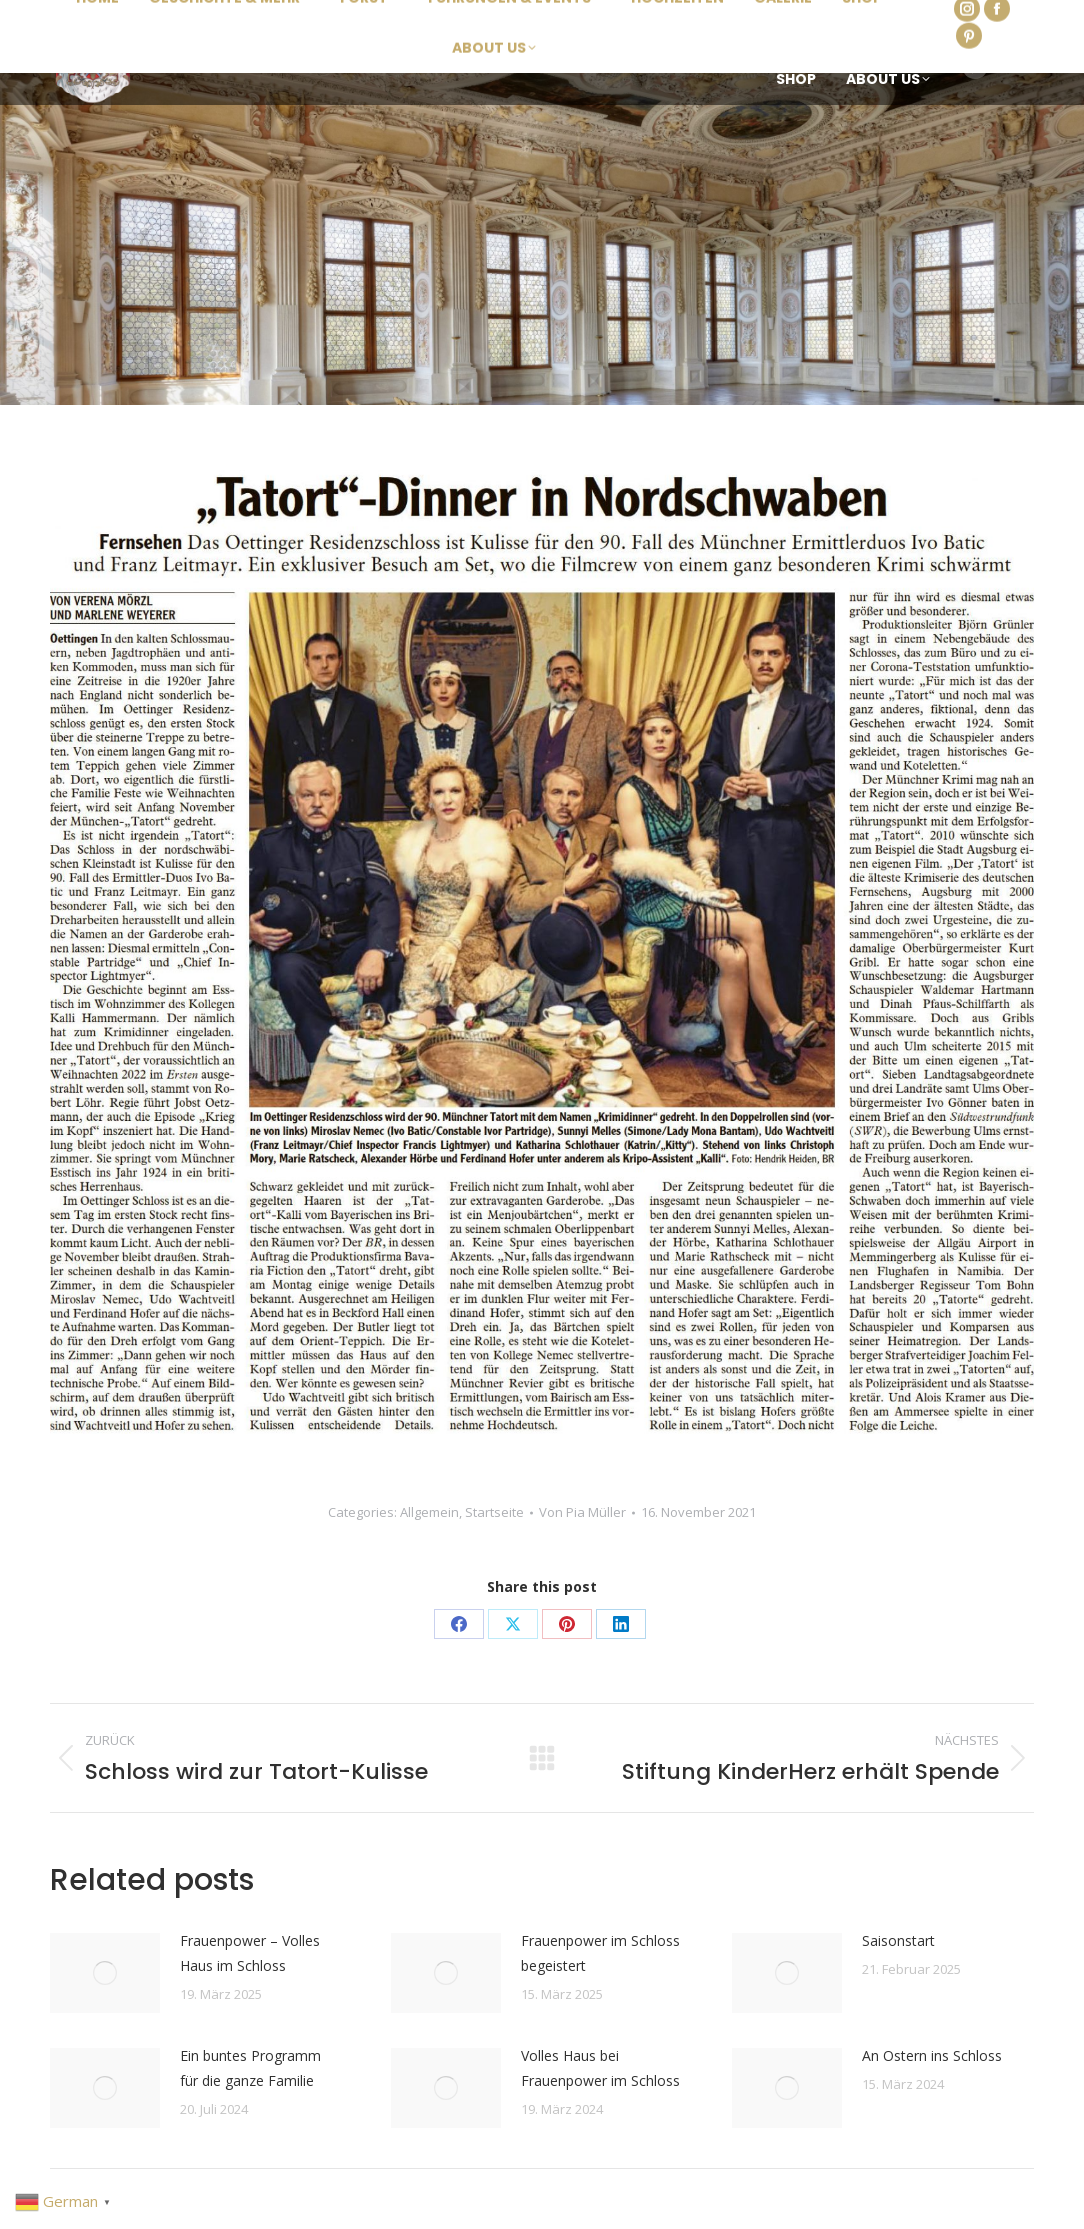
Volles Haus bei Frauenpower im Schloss (600, 2068)
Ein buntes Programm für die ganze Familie (250, 2068)
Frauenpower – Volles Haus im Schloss (250, 1953)
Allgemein (429, 1512)
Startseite (494, 1512)
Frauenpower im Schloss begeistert (600, 1953)
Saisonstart (898, 1940)
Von (582, 1512)
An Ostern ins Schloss (932, 2055)
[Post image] (105, 1973)
